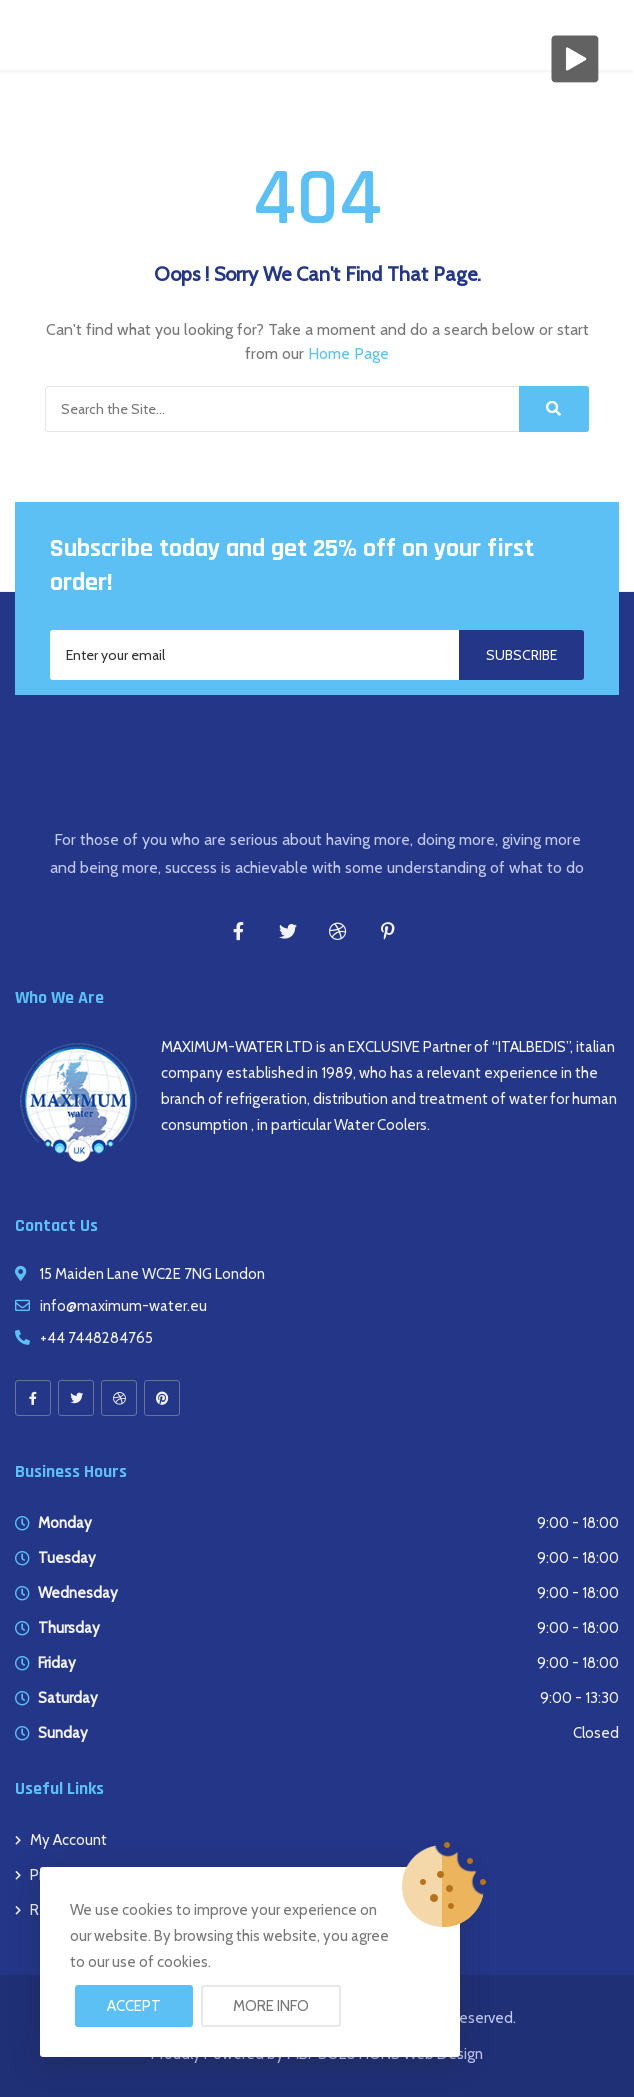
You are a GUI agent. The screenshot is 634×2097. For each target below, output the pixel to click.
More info (271, 2006)
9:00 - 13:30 (579, 1698)
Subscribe (521, 655)
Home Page (348, 353)
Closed (596, 1733)
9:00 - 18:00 (578, 1523)
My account (68, 1840)
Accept (134, 2006)
